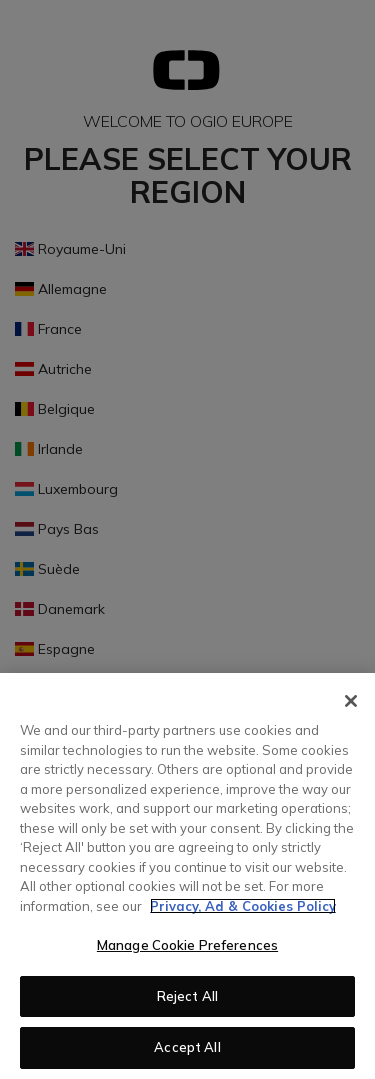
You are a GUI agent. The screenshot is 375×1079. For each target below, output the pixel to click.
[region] (187, 876)
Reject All (187, 996)
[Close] (351, 701)
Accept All (187, 1047)
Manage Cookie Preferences (187, 945)
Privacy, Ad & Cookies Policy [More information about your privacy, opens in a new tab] (243, 906)
